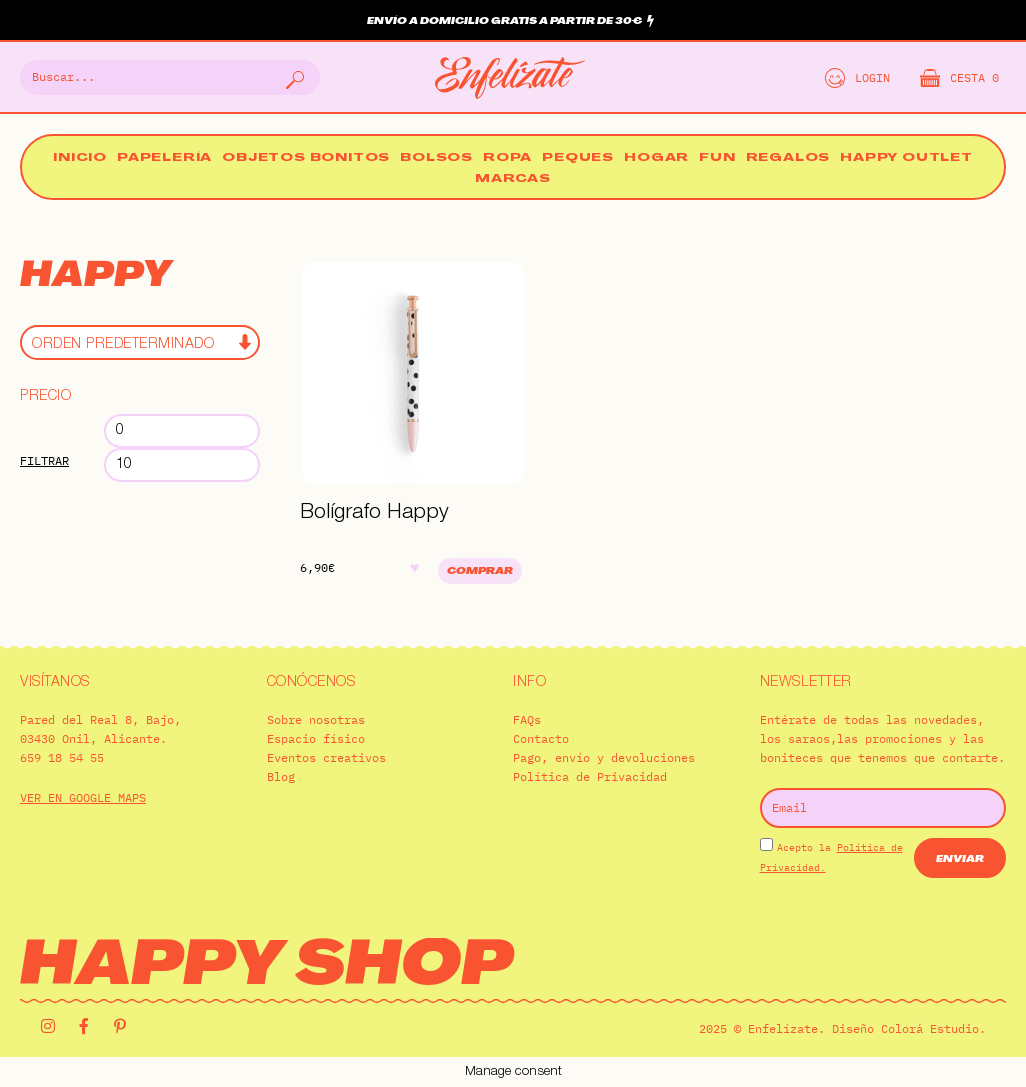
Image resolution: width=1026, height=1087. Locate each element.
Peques (578, 158)
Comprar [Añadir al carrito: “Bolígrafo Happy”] (480, 571)
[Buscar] (293, 77)
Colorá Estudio (930, 1028)
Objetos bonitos (306, 158)
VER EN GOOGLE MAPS (83, 797)
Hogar (656, 158)
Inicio (80, 158)
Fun (717, 158)
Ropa (507, 158)
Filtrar (44, 460)
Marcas (513, 179)
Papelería (164, 158)
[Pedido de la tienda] (140, 342)
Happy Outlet (906, 158)
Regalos (788, 158)
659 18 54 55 (62, 757)
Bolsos (436, 158)
